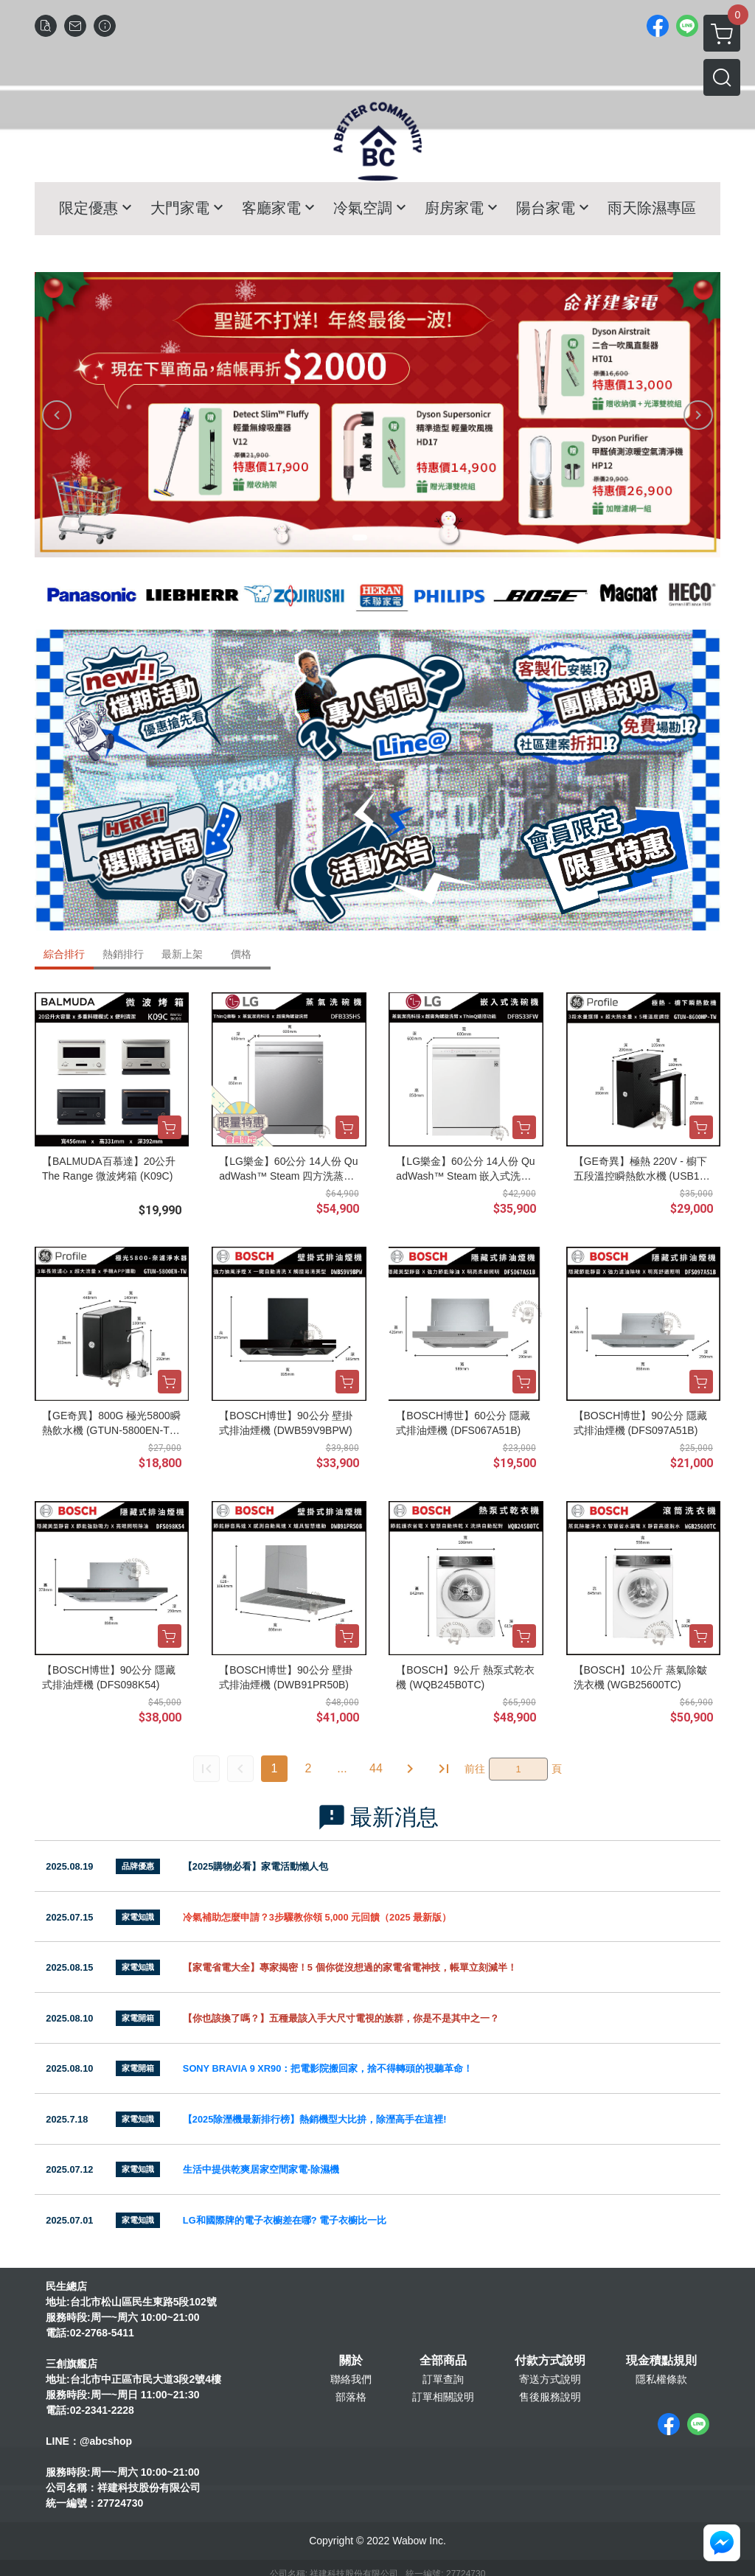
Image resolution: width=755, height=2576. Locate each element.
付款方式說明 (550, 2361)
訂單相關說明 (443, 2397)
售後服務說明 (550, 2397)
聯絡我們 (351, 2379)
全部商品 (443, 2361)
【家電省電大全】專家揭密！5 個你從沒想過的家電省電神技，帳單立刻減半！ (350, 1967)
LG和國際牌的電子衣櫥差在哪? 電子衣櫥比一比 (284, 2220)
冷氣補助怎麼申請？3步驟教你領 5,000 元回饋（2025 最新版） (317, 1917)
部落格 (350, 2397)
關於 (351, 2361)
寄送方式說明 (550, 2379)
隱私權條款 (661, 2379)
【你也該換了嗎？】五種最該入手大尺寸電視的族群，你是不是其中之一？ (341, 2018)
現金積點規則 (661, 2361)
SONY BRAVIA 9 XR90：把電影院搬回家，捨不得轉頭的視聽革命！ (328, 2068)
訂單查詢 (443, 2379)
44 (376, 1768)
